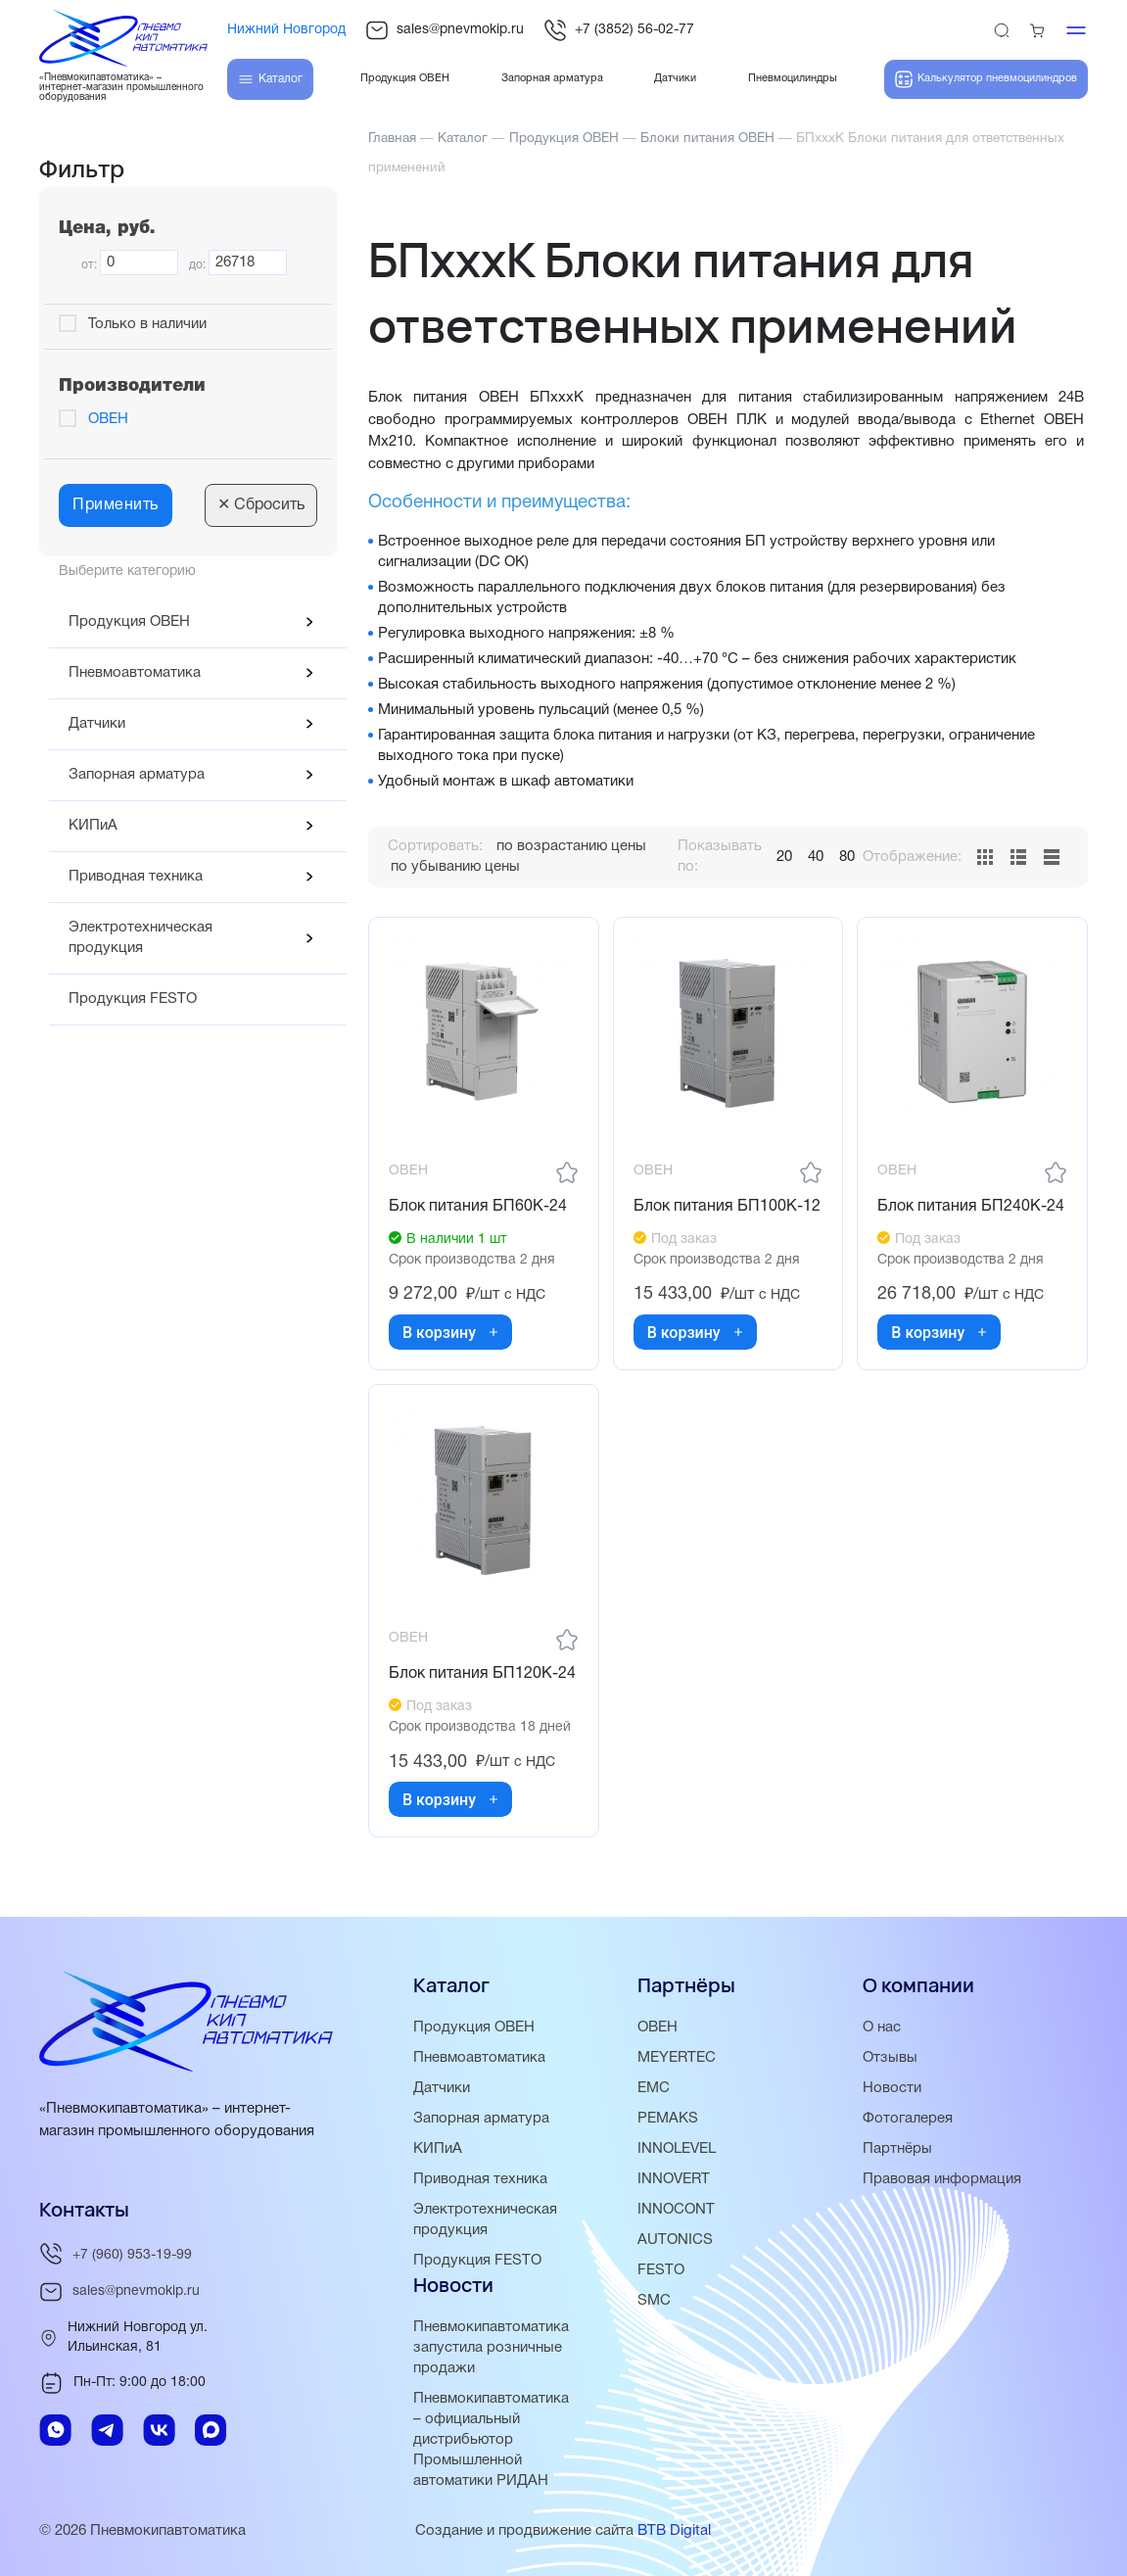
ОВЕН (108, 419)
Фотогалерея (908, 2118)
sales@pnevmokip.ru (444, 30)
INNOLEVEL (676, 2149)
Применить (115, 505)
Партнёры (897, 2149)
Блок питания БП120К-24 (482, 1674)
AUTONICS (675, 2240)
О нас (882, 2027)
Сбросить (261, 505)
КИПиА (93, 826)
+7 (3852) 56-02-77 (618, 30)
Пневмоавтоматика (135, 673)
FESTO (660, 2270)
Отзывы (890, 2058)
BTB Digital (674, 2531)
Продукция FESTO (133, 999)
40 (815, 857)
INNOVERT (673, 2179)
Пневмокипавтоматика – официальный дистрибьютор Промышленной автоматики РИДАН (491, 2440)
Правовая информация (942, 2179)
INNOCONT (676, 2210)
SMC (654, 2301)
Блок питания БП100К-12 (727, 1207)
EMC (653, 2088)
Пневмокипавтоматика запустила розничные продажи (491, 2347)
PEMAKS (667, 2118)
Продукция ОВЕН (129, 622)
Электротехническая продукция (140, 938)
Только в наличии (147, 324)
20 (784, 857)
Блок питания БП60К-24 (478, 1207)
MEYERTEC (676, 2058)
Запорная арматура (137, 775)
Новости (892, 2088)
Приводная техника (136, 876)
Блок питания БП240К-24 (970, 1207)
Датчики (97, 724)
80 (847, 857)
